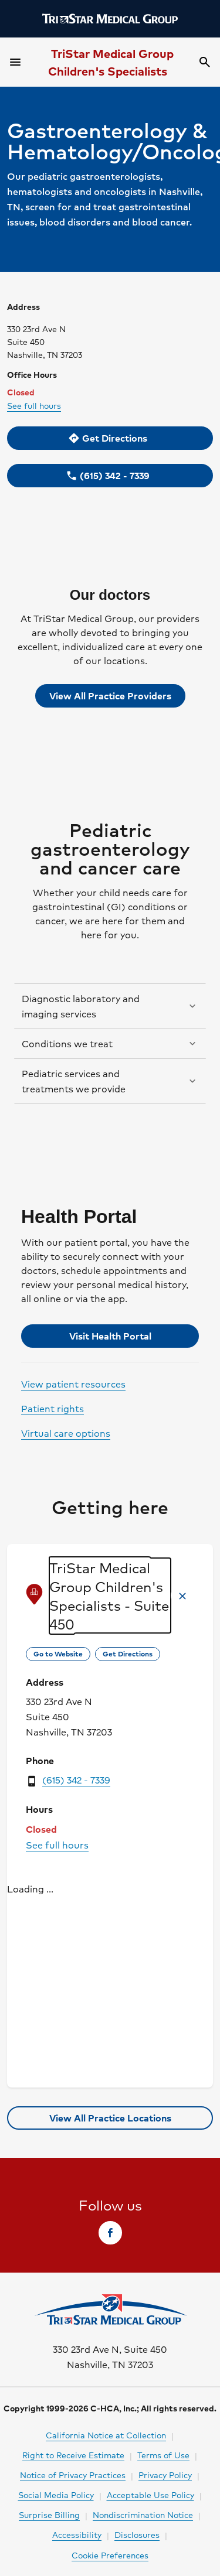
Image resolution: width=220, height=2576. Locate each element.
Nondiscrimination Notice (143, 2514)
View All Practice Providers (110, 695)
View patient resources (73, 1383)
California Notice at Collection (106, 2434)
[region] (110, 2000)
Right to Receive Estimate (73, 2454)
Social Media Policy (56, 2494)
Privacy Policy (165, 2474)
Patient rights (52, 1408)
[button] (110, 1006)
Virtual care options (65, 1433)
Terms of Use (163, 2454)
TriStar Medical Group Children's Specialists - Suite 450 (109, 1595)
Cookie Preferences (110, 2554)
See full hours (34, 405)
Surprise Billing (49, 2514)
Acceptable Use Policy (150, 2494)
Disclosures (137, 2534)
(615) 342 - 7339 (76, 1779)
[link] (110, 438)
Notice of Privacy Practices (73, 2474)
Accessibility (76, 2534)
